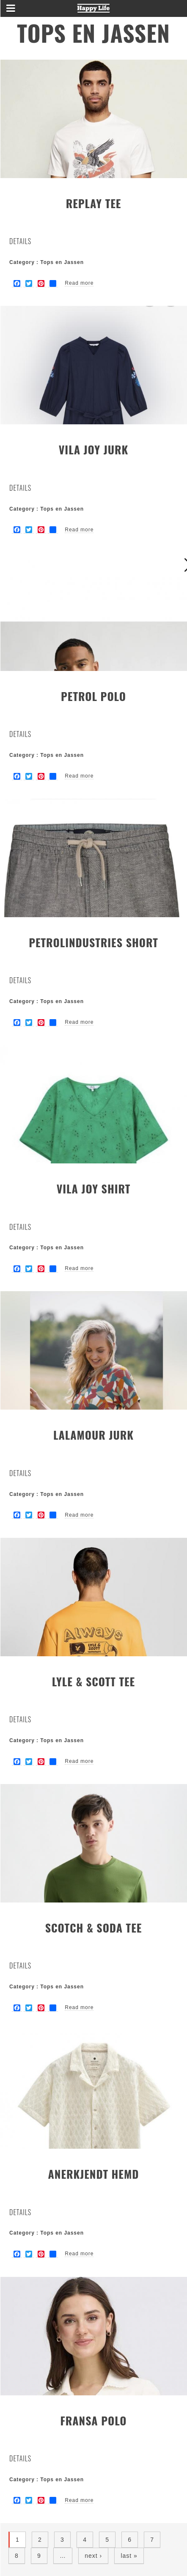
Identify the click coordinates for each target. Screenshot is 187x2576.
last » (129, 2555)
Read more (79, 283)
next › (93, 2555)
